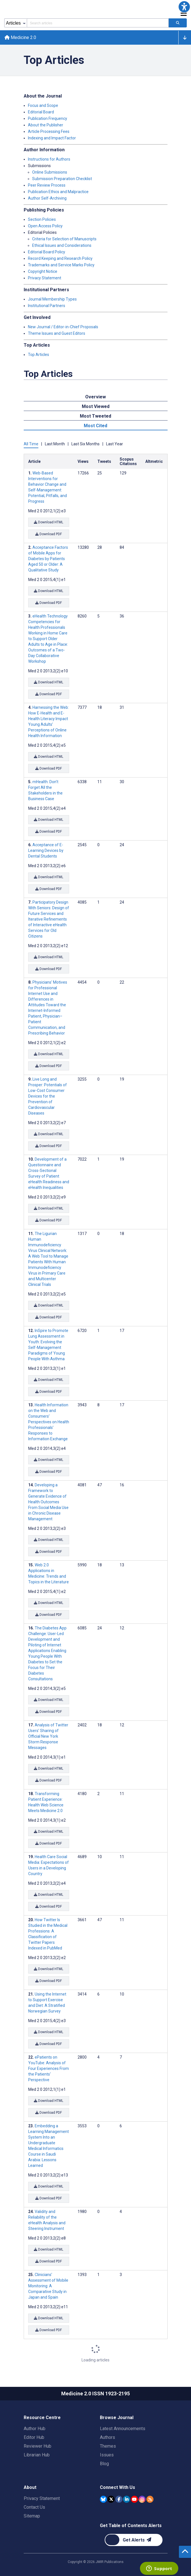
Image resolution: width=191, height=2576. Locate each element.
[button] (184, 7)
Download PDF (48, 534)
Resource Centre (42, 2417)
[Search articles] (178, 22)
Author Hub (34, 2428)
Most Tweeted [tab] (95, 416)
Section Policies (42, 219)
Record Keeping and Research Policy (60, 258)
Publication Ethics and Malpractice (58, 191)
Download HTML (48, 522)
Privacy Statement (44, 278)
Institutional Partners (46, 305)
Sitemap (32, 2516)
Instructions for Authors (49, 159)
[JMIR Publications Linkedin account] (126, 2499)
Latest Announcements (122, 2428)
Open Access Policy (45, 226)
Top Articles (38, 354)
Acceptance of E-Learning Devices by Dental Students (45, 850)
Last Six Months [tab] (85, 444)
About (30, 2487)
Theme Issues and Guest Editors (56, 333)
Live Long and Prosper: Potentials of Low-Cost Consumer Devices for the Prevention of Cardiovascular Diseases (47, 1096)
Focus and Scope (43, 105)
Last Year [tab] (114, 444)
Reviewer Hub (37, 2446)
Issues (107, 2455)
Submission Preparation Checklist (62, 178)
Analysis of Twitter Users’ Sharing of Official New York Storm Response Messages (48, 1736)
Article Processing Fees (48, 131)
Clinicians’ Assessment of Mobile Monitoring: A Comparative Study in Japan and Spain (48, 2285)
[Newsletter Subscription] (134, 2540)
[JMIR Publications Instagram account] (142, 2499)
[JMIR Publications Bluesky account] (103, 2499)
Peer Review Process (46, 185)
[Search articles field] (98, 22)
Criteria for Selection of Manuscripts (64, 239)
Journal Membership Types (52, 299)
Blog (104, 2463)
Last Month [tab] (55, 444)
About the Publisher (45, 125)
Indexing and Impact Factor (52, 138)
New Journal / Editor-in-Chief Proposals (63, 327)
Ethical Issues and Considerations (61, 245)
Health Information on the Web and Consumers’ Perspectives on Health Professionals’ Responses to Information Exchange (48, 1422)
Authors (107, 2437)
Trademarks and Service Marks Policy (61, 265)
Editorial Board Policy (46, 252)
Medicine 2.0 (20, 37)
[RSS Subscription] (149, 2499)
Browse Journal (116, 2417)
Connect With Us (117, 2487)
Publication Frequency (47, 118)
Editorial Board (41, 112)
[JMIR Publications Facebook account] (118, 2499)
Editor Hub (34, 2437)
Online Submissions (49, 172)
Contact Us (34, 2507)
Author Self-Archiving (47, 198)
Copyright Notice (42, 271)
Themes (108, 2446)
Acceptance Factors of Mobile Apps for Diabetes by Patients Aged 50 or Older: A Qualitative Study (48, 558)
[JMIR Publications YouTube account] (134, 2499)
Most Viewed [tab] (95, 406)
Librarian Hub (37, 2455)
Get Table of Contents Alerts (131, 2525)
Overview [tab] (95, 397)
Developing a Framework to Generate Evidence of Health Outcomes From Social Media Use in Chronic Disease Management (48, 1502)
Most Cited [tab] (95, 425)
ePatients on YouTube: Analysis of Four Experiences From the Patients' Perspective (48, 2068)
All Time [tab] (31, 444)
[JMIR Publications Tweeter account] (111, 2499)
